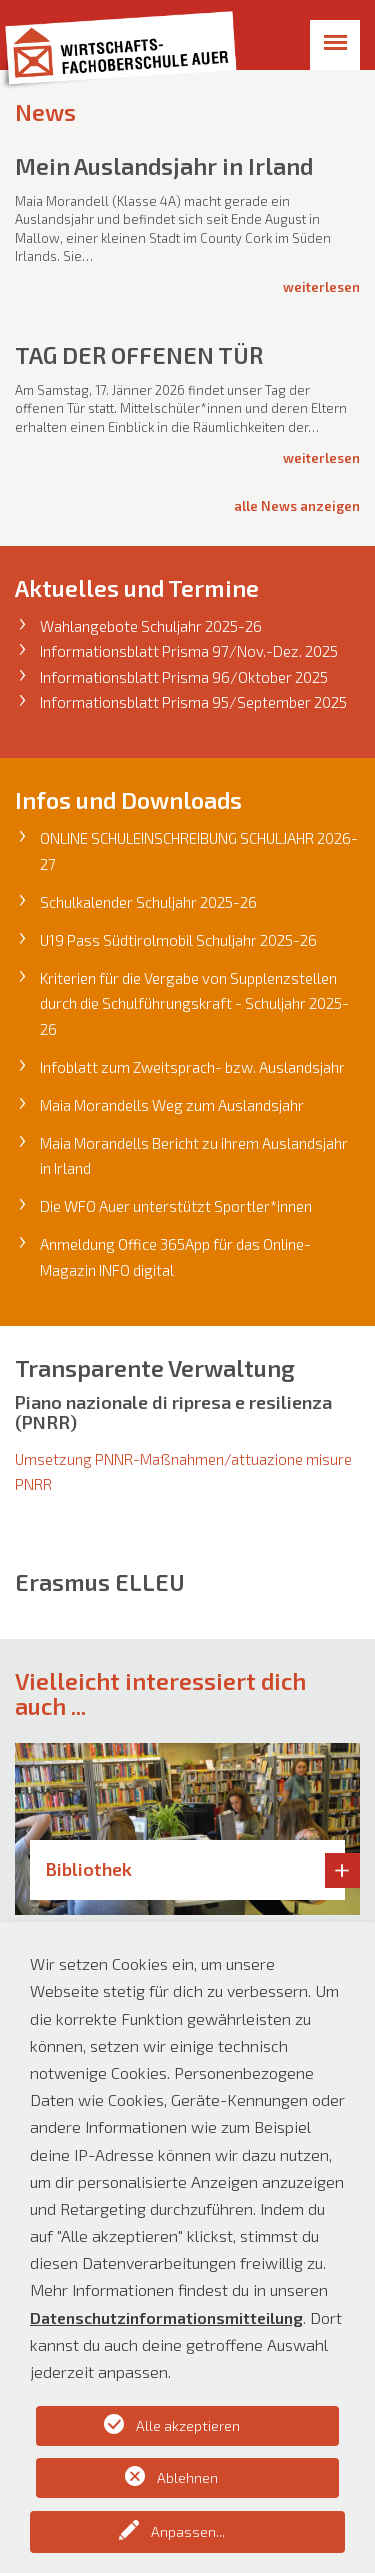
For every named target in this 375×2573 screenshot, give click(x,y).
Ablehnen (187, 2477)
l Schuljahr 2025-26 (253, 940)
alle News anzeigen (297, 506)
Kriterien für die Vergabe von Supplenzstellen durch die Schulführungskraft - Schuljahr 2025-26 (194, 1003)
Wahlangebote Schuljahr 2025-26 (151, 626)
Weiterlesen (321, 287)
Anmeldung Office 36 (108, 1244)
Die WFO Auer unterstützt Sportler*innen (176, 1206)
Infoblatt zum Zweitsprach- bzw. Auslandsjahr (192, 1067)
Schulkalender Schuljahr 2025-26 (148, 902)
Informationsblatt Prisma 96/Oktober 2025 (184, 677)
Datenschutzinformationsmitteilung (166, 2317)
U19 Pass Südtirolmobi (114, 940)
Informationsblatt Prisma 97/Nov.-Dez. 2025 (189, 651)
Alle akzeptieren (188, 2425)
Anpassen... (188, 2531)
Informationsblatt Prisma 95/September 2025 (193, 702)
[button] (28, 1829)
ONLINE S (70, 838)
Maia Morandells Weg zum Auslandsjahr (172, 1105)
